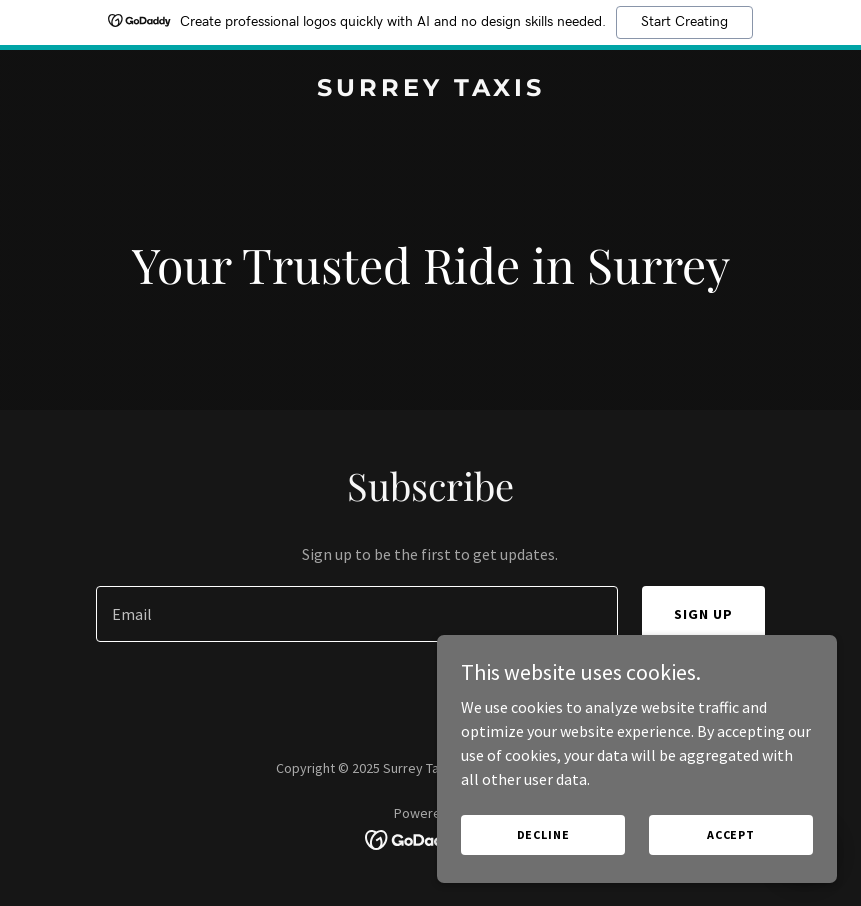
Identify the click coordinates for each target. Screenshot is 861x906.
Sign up (703, 614)
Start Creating (684, 22)
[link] (431, 90)
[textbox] (357, 614)
